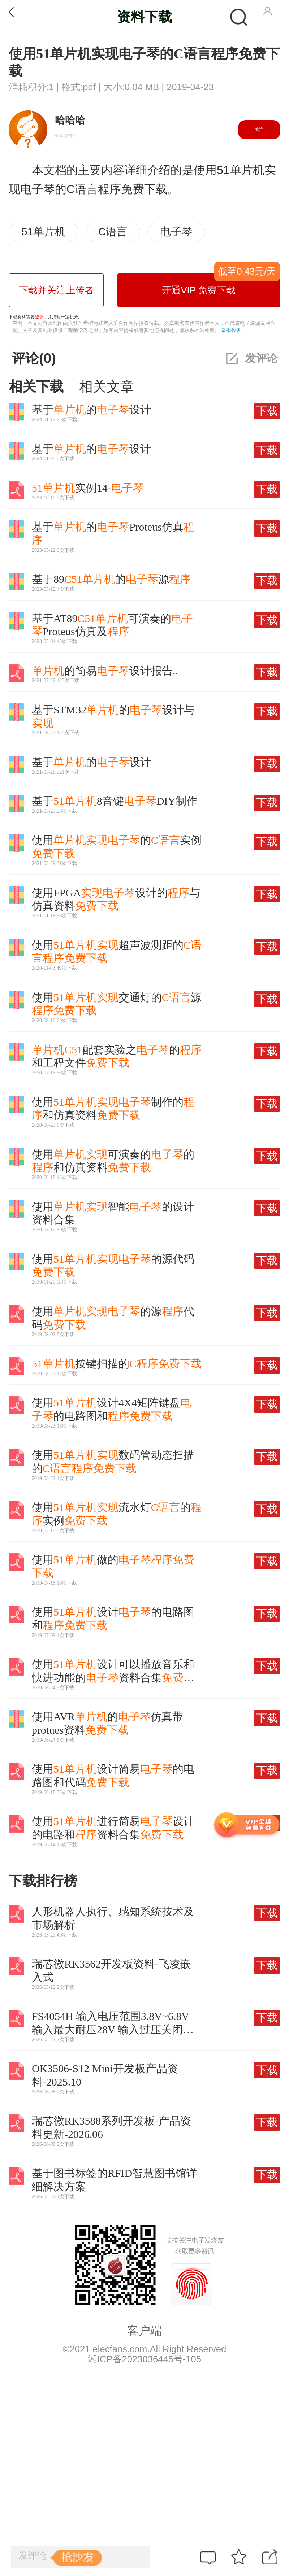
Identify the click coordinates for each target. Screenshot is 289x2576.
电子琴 (176, 231)
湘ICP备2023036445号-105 (144, 2359)
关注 (259, 129)
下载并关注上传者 (56, 290)
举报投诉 (231, 330)
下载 (267, 411)
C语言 (113, 231)
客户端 (144, 2330)
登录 (39, 316)
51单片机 (43, 231)
